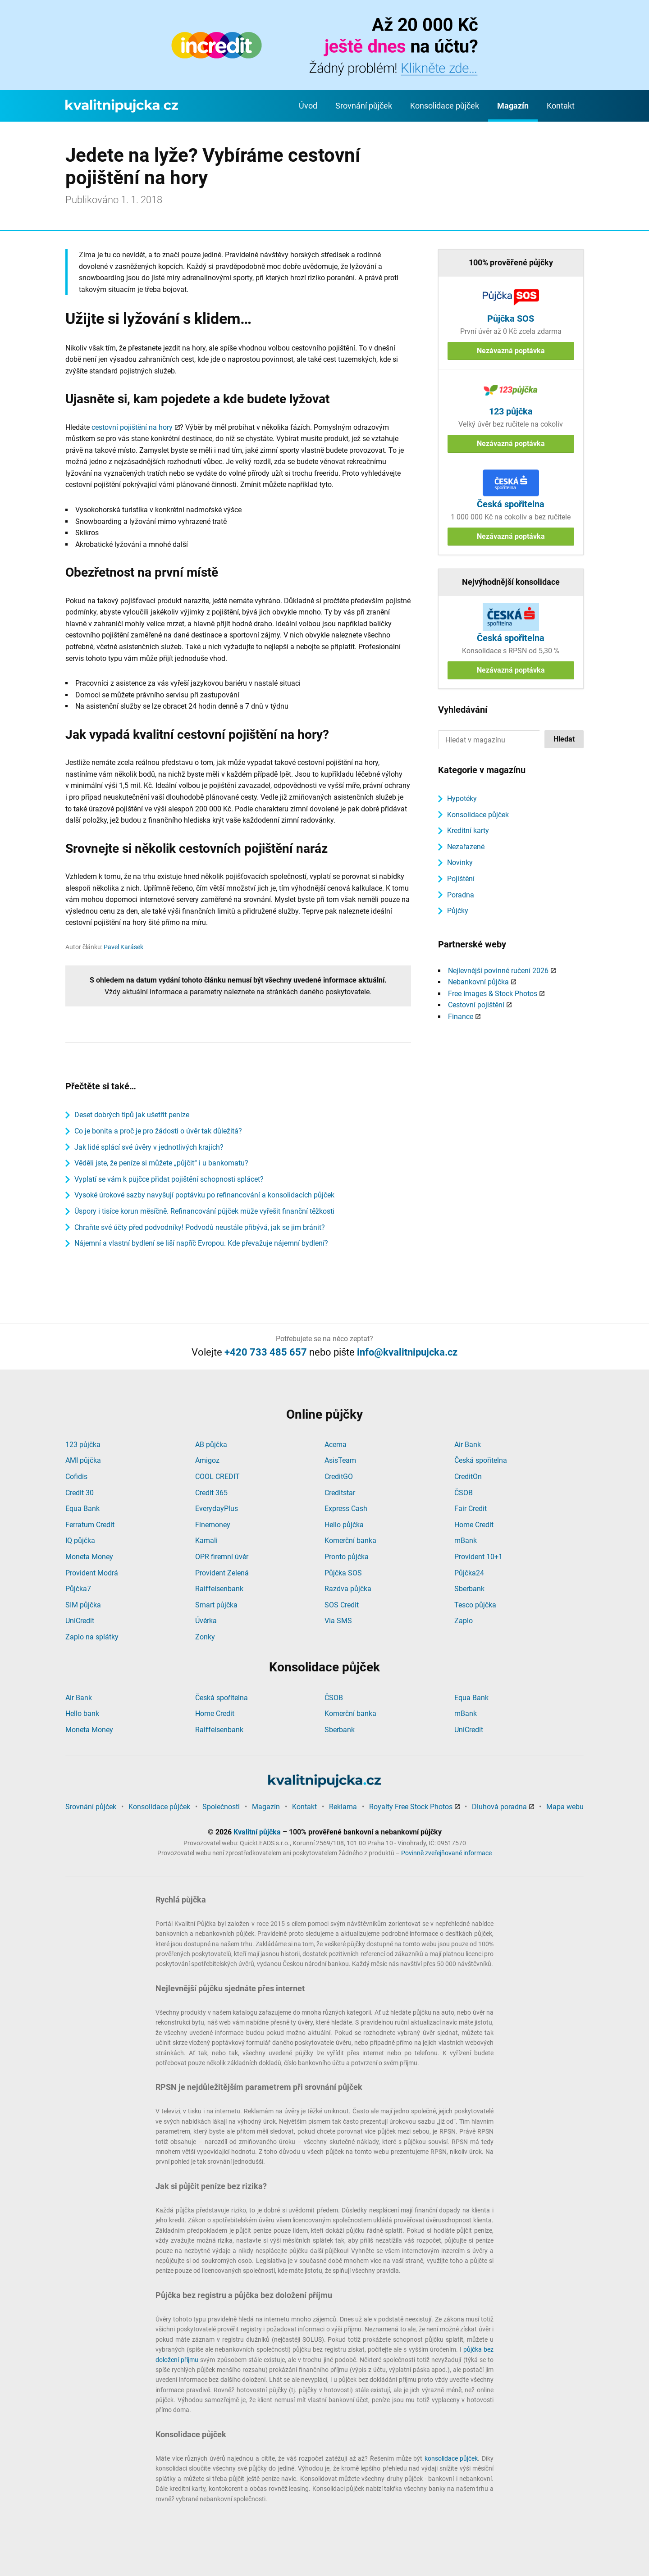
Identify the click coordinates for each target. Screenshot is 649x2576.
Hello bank (82, 1713)
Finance (460, 1016)
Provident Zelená (222, 1573)
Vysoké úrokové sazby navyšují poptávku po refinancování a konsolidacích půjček (204, 1195)
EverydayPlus (216, 1508)
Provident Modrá (91, 1573)
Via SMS (338, 1620)
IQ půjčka (80, 1540)
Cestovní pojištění (476, 1005)
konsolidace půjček (451, 2458)
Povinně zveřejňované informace (446, 1853)
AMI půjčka (83, 1460)
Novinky (460, 862)
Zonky (205, 1637)
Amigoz (207, 1460)
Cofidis (76, 1476)
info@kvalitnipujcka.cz (407, 1352)
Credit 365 (211, 1492)
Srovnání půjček (363, 105)
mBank (465, 1540)
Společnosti (221, 1806)
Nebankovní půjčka (478, 982)
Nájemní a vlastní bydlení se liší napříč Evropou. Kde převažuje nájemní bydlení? (201, 1243)
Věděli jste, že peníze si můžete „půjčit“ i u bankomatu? (161, 1163)
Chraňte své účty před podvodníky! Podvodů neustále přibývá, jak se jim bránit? (199, 1227)
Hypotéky (462, 798)
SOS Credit (341, 1605)
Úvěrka (206, 1620)
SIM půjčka (83, 1605)
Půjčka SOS (343, 1573)
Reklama (343, 1806)
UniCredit (79, 1620)
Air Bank (467, 1444)
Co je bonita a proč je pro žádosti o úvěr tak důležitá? (158, 1131)
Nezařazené (465, 846)
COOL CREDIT (217, 1476)
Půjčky (457, 910)
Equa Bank (82, 1508)
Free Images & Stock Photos (492, 993)
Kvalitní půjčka (257, 1832)
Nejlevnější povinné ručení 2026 (498, 970)
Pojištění (461, 878)
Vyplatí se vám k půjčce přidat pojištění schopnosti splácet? (169, 1179)
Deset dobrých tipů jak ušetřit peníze (131, 1115)
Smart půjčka (216, 1605)
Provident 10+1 (478, 1556)
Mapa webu (565, 1806)
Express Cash (345, 1508)
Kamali (206, 1540)
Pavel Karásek (123, 947)
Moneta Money (89, 1556)
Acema (335, 1444)
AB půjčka (211, 1444)
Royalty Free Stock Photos (410, 1806)
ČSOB (463, 1492)
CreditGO (338, 1476)
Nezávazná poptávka (511, 350)
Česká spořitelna (480, 1460)
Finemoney (212, 1524)
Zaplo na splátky (92, 1637)
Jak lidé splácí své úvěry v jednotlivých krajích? (149, 1147)
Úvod (308, 105)
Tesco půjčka (475, 1605)
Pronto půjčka (346, 1556)
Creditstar (339, 1492)
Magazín (513, 105)
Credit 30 (79, 1492)
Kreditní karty (468, 830)
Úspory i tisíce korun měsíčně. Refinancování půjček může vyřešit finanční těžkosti (204, 1211)
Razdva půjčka (347, 1588)
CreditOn (468, 1476)
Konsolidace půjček (444, 105)
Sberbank (469, 1588)
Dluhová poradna (499, 1806)
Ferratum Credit (89, 1524)
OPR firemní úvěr (221, 1556)
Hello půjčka (344, 1524)
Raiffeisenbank (219, 1588)
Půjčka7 (78, 1588)
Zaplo (463, 1620)
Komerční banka (350, 1540)
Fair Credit (470, 1508)
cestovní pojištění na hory (132, 427)
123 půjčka (83, 1444)
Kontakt (561, 105)
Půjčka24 (469, 1573)
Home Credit (474, 1524)
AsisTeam (340, 1460)
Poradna (460, 895)
